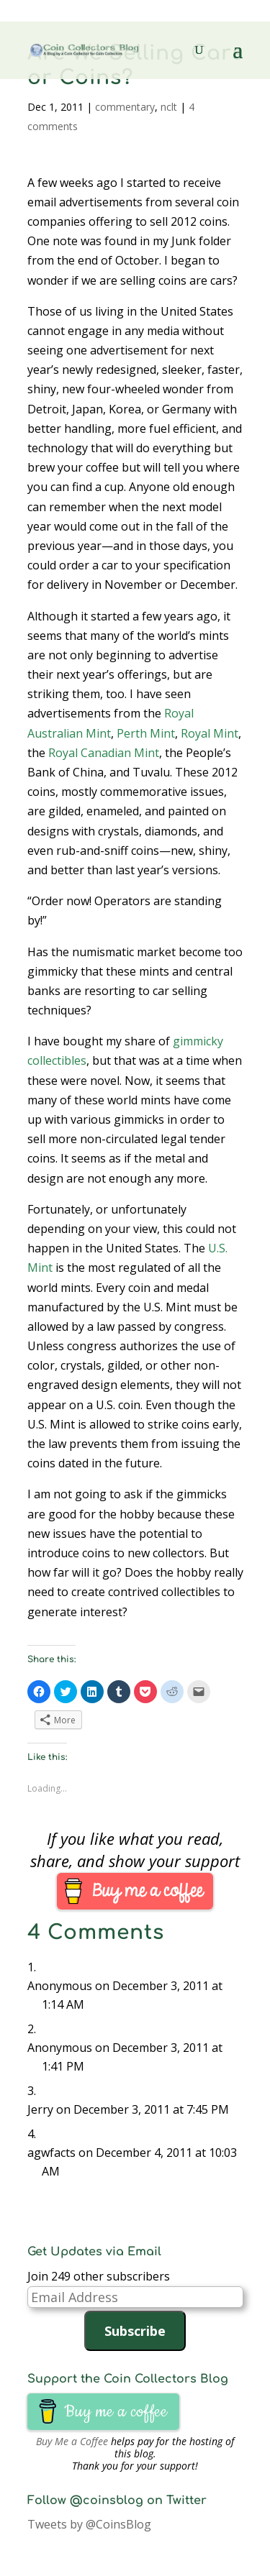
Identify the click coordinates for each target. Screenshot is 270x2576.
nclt (169, 107)
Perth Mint (146, 733)
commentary (125, 107)
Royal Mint (209, 733)
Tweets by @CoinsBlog (89, 2524)
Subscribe (135, 2330)
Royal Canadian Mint (103, 753)
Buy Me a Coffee (72, 2441)
